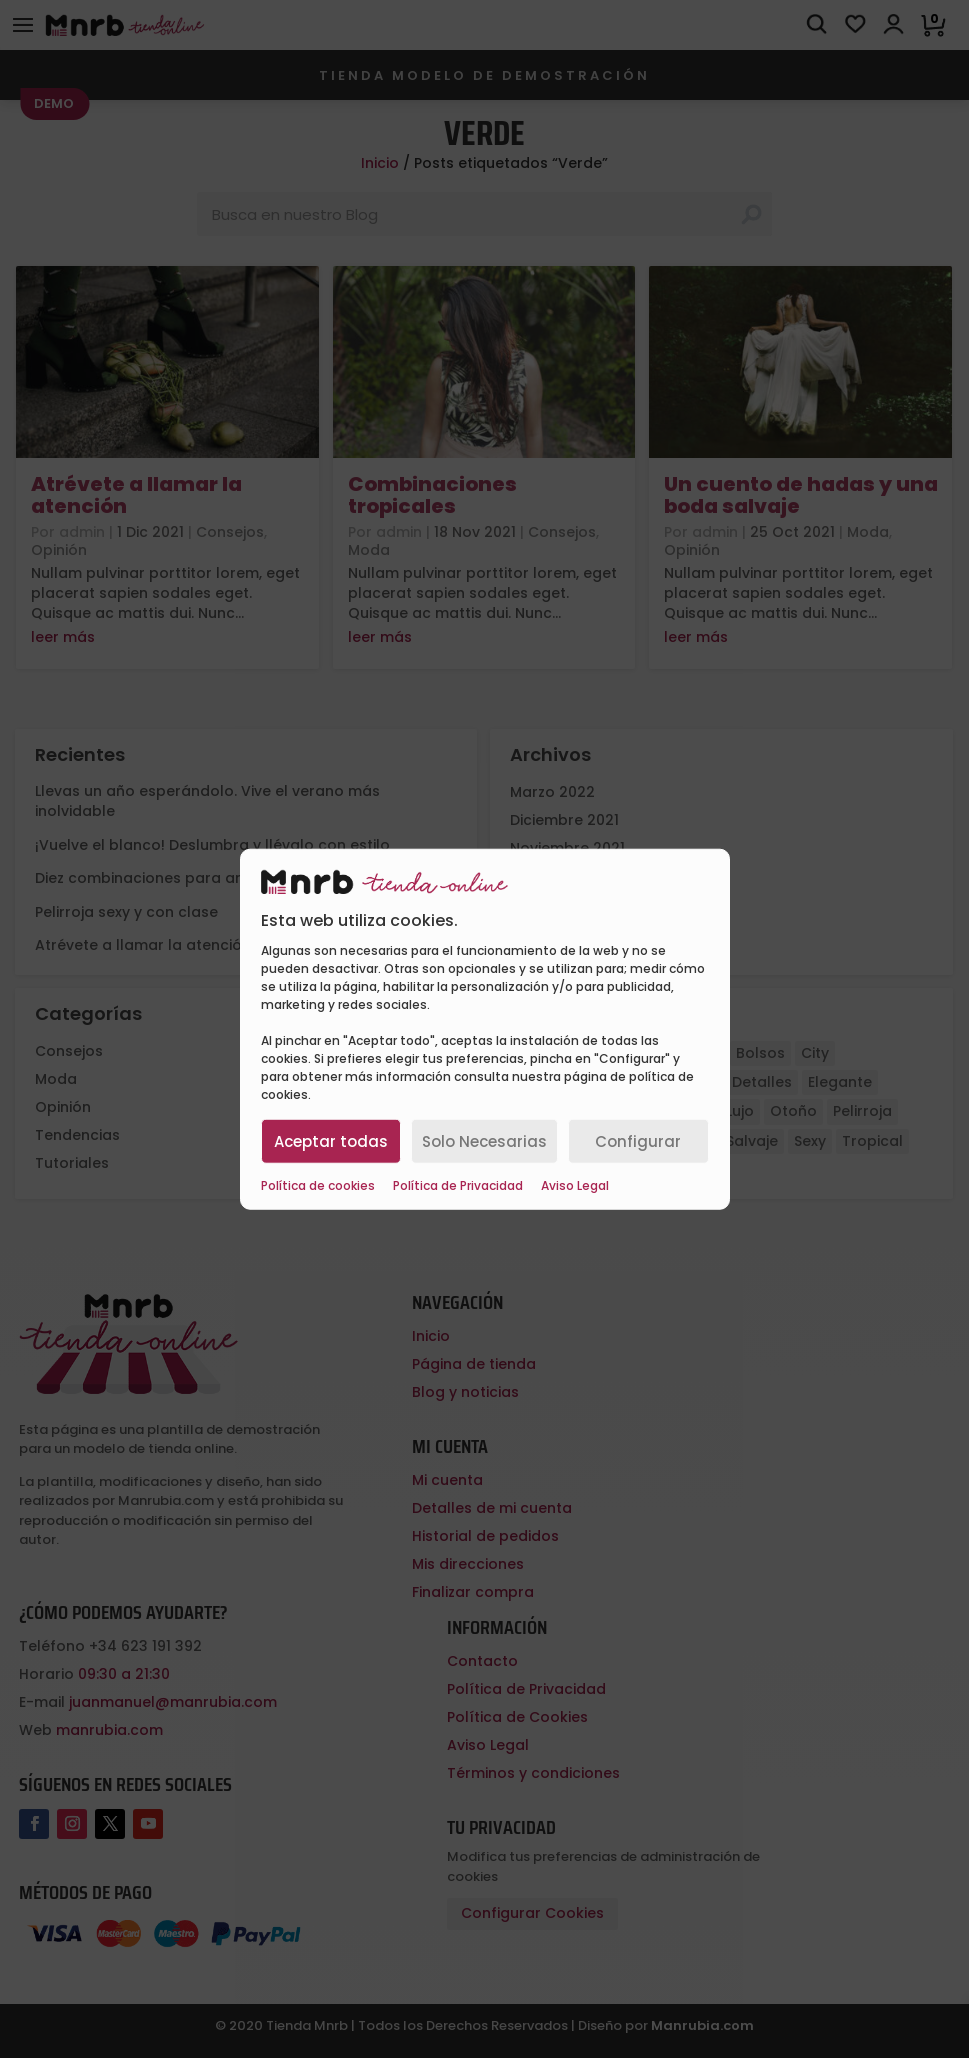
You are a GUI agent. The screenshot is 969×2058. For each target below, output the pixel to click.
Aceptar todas (331, 1140)
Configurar (638, 1140)
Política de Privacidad (458, 1186)
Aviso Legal (575, 1186)
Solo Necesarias (484, 1140)
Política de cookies (318, 1186)
